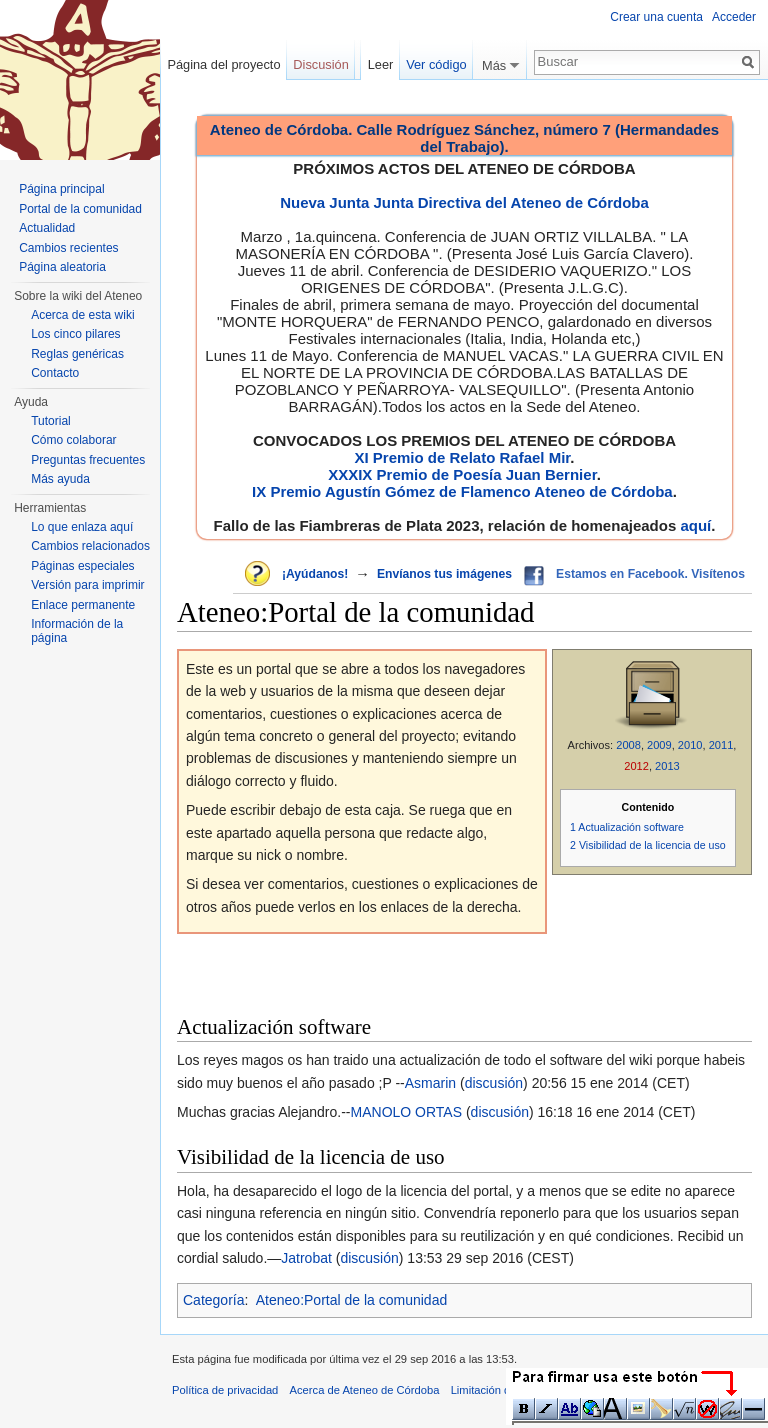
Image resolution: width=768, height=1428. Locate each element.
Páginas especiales (82, 566)
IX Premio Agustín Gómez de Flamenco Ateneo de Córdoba (462, 491)
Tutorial (51, 421)
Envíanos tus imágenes (444, 574)
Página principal (61, 189)
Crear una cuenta (656, 17)
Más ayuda (60, 479)
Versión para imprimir (87, 585)
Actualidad (47, 228)
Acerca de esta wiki (82, 315)
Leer (381, 64)
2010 (690, 745)
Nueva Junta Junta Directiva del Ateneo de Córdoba (464, 202)
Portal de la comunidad (80, 209)
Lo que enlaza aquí (82, 527)
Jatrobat (306, 1258)
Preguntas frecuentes (88, 460)
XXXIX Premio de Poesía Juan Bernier (462, 474)
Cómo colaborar (73, 440)
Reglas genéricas (77, 354)
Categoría (213, 1300)
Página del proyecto (223, 64)
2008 (628, 745)
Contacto (55, 373)
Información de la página (77, 631)
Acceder (734, 17)
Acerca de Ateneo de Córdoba (365, 1390)
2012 (636, 766)
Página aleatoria (62, 267)
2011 (721, 745)
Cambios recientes (68, 248)
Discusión (320, 64)
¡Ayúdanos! (315, 574)
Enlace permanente (83, 605)
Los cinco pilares (75, 334)
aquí (695, 525)
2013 (667, 766)
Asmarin (430, 1083)
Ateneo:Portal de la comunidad (351, 1300)
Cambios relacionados (90, 546)
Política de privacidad (225, 1390)
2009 (659, 745)
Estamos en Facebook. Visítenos (650, 574)
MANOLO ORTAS (407, 1112)
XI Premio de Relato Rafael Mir (462, 457)
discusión (494, 1083)
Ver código (436, 64)
